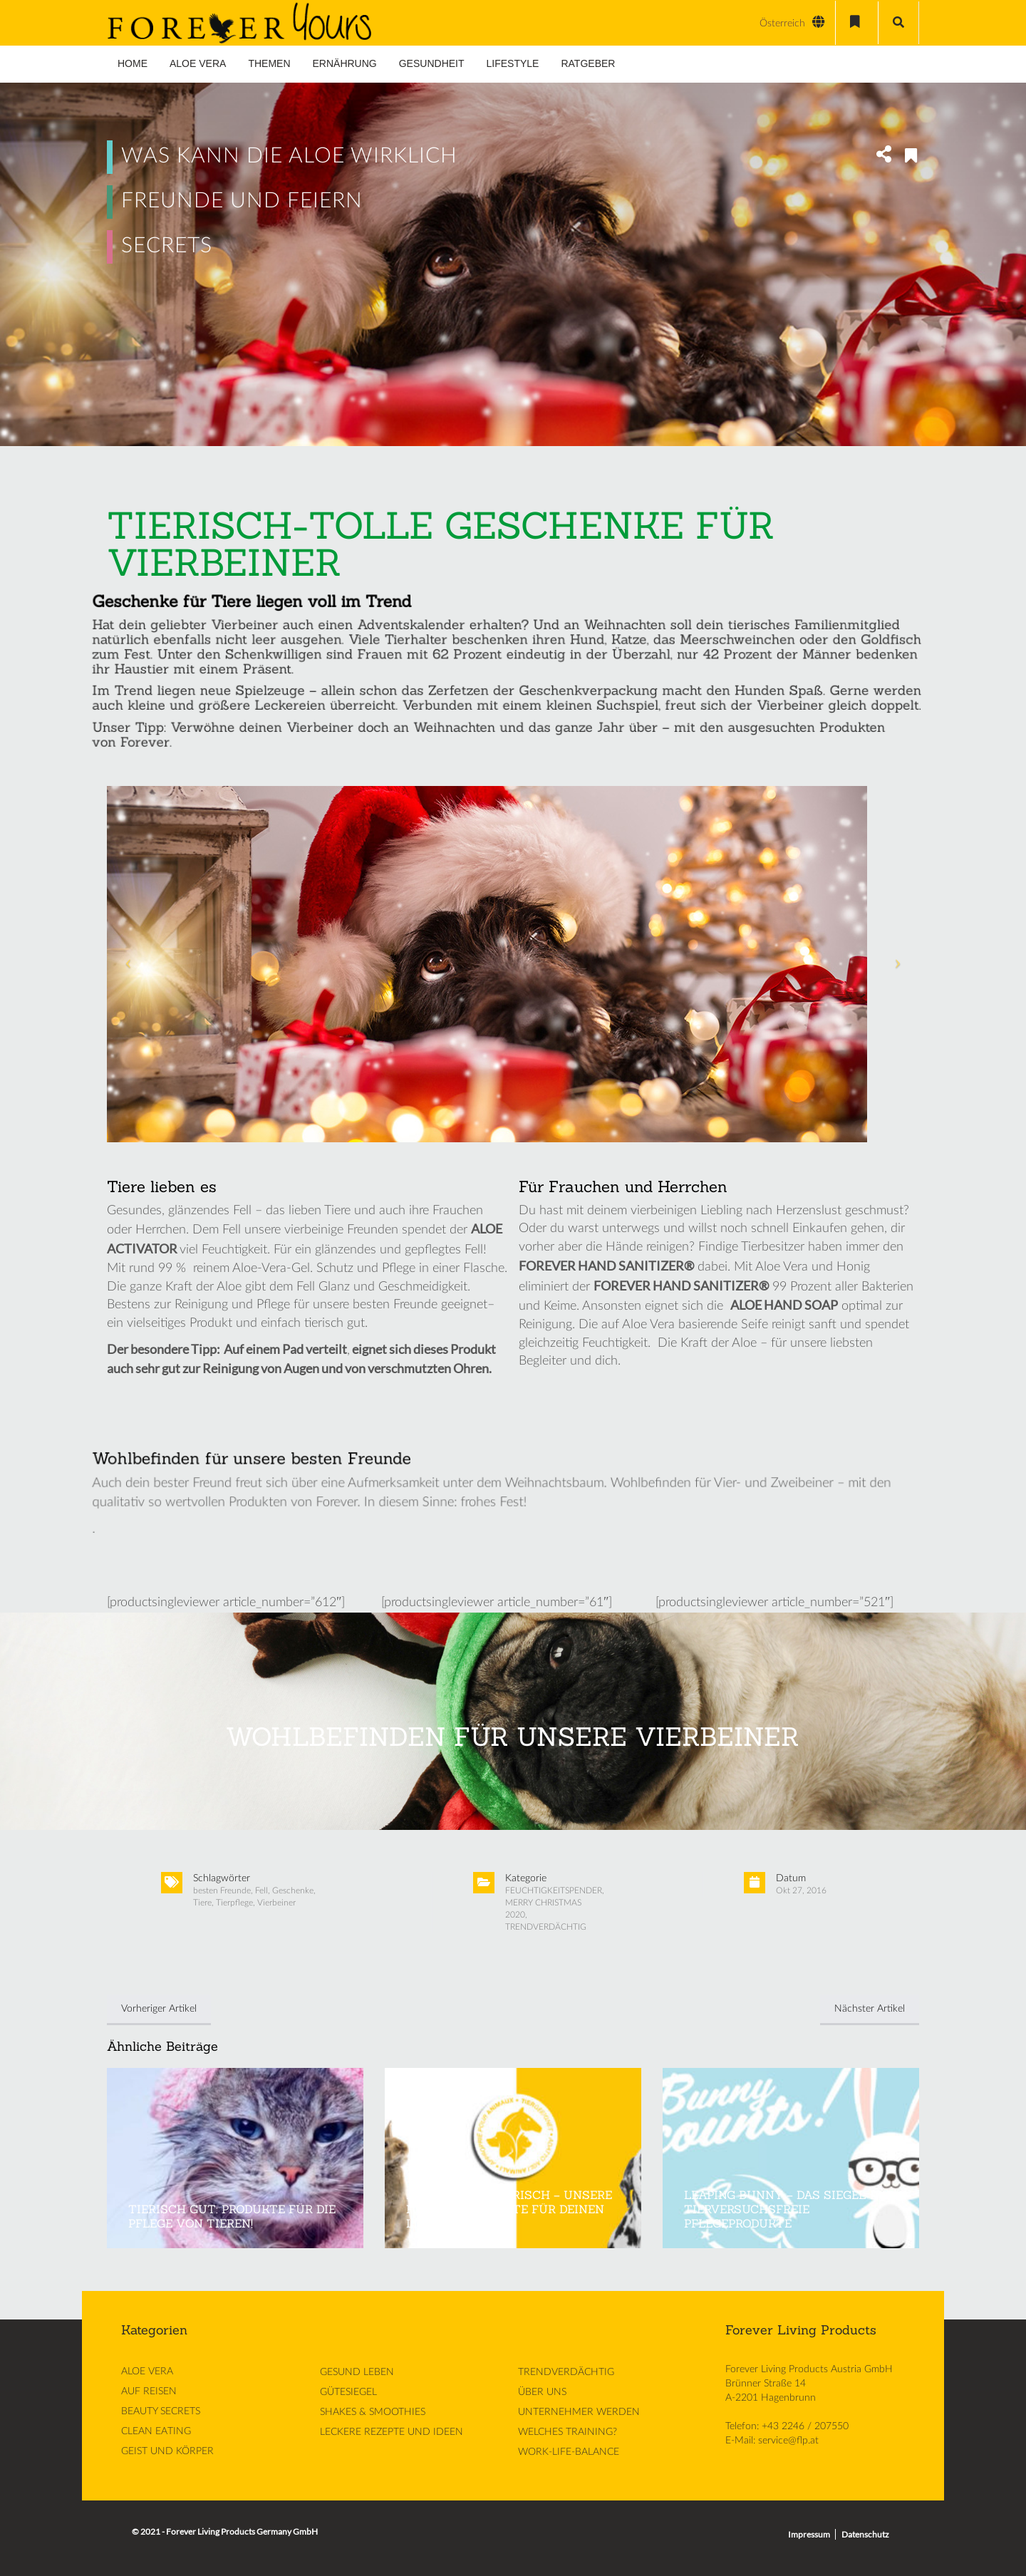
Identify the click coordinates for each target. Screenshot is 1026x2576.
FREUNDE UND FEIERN (242, 201)
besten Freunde (222, 1890)
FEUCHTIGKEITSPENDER (553, 1890)
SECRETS (166, 246)
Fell (261, 1890)
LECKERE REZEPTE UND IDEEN (391, 2432)
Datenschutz (865, 2534)
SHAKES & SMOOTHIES (372, 2412)
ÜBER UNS (542, 2392)
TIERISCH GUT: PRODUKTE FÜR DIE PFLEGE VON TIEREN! (232, 2216)
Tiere (202, 1902)
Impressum (809, 2534)
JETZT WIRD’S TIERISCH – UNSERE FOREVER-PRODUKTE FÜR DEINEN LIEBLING (509, 2209)
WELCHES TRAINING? (567, 2432)
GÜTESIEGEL (348, 2392)
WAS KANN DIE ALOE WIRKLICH (289, 156)
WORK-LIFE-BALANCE (568, 2452)
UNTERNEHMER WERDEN (579, 2412)
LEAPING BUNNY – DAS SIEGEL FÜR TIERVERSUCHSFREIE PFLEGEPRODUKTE (789, 2209)
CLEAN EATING (156, 2431)
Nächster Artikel (869, 2009)
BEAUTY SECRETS (160, 2411)
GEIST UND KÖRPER (167, 2451)
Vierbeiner (276, 1902)
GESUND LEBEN (357, 2372)
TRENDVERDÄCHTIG (545, 1927)
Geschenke (293, 1890)
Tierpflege (234, 1902)
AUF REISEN (149, 2391)
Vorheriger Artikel (159, 2009)
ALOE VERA (147, 2371)
